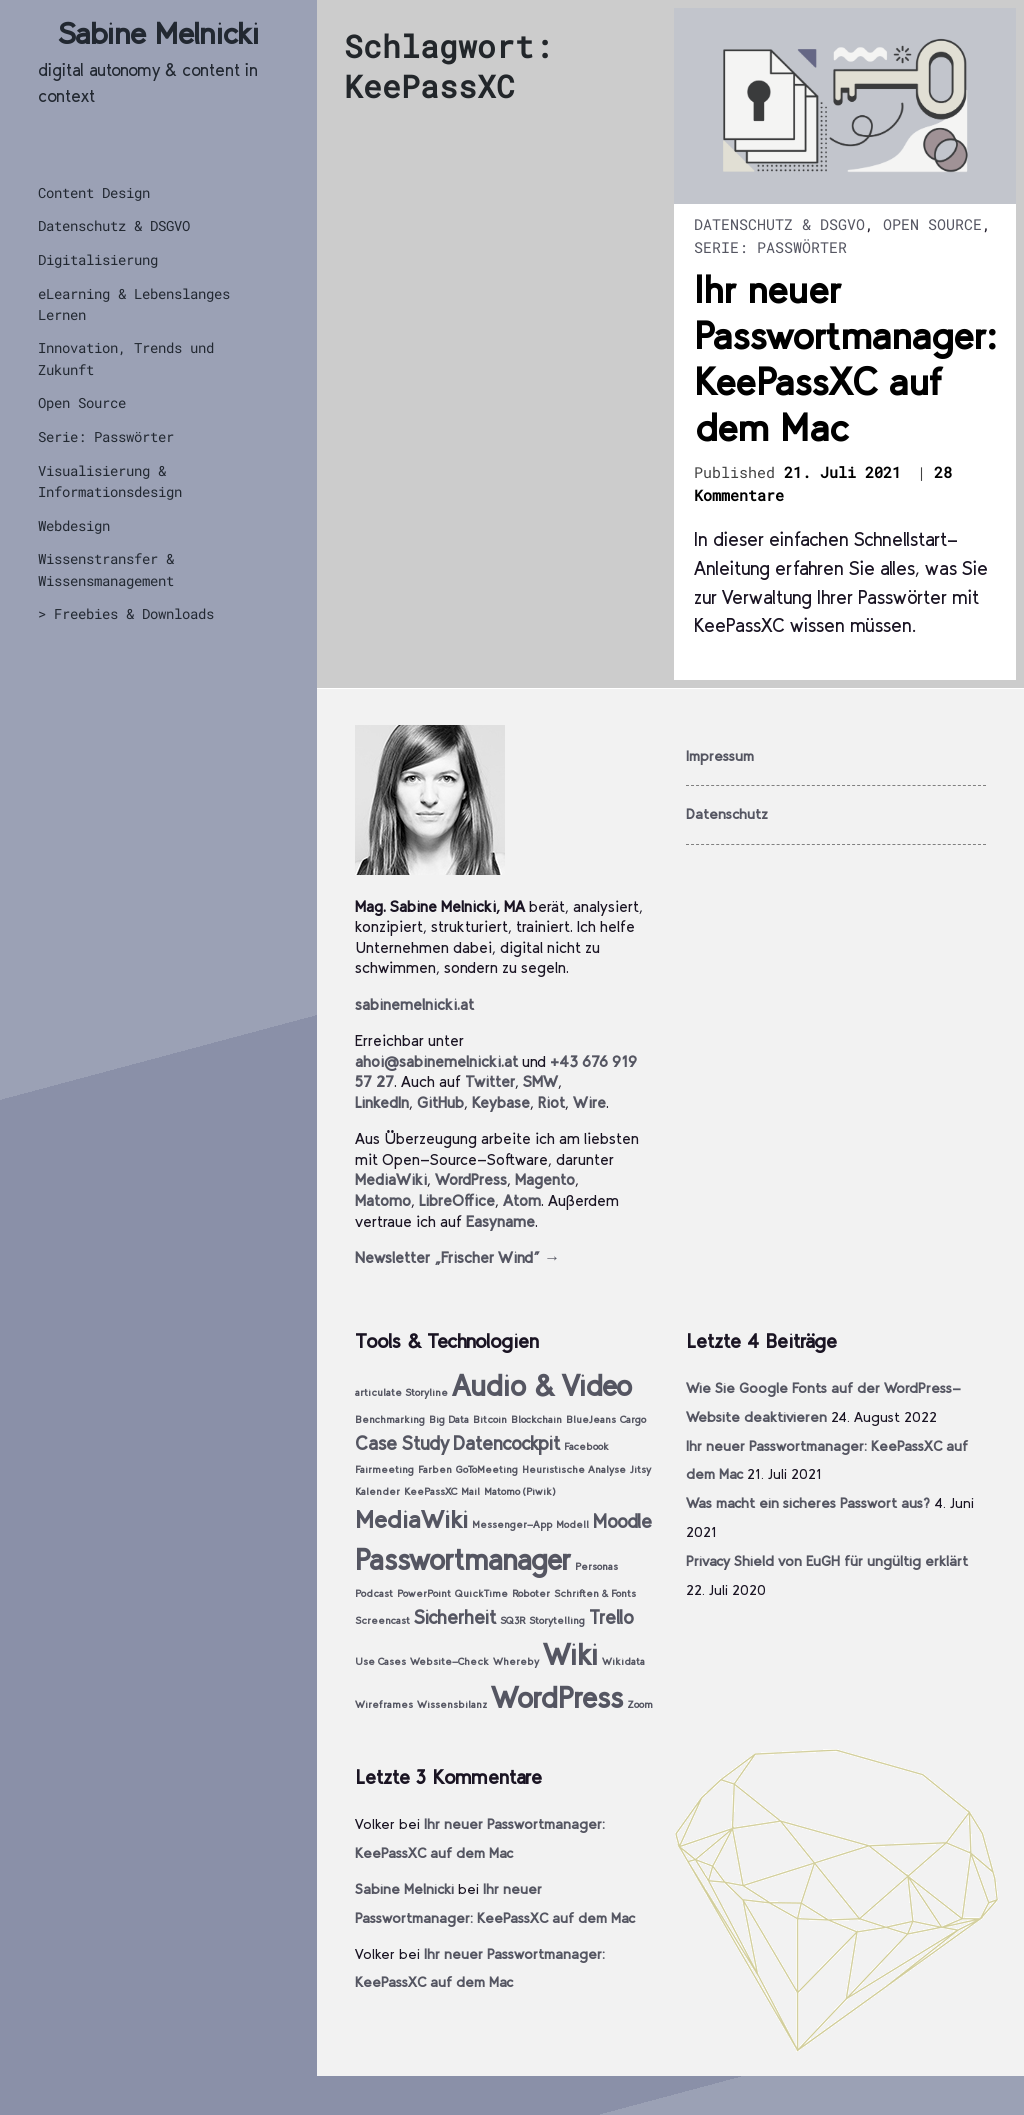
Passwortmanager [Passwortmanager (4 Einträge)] (463, 1559)
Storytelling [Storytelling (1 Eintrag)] (557, 1620)
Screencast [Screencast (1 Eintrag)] (382, 1620)
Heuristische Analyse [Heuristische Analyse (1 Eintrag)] (574, 1469)
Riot (551, 1102)
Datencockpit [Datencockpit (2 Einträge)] (506, 1443)
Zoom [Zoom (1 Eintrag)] (640, 1704)
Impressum (720, 756)
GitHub (440, 1102)
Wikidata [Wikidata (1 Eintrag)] (623, 1661)
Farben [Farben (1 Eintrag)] (435, 1469)
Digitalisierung (98, 259)
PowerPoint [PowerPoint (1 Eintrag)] (424, 1593)
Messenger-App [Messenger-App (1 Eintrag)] (512, 1524)
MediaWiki (391, 1179)
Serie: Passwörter (106, 436)
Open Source (82, 402)
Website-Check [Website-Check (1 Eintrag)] (449, 1661)
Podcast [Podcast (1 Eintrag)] (374, 1593)
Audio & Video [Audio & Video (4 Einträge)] (542, 1385)
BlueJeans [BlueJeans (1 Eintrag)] (591, 1419)
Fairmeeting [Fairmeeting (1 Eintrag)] (384, 1469)
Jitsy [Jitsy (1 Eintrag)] (640, 1469)
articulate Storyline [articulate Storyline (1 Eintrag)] (401, 1392)
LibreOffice (457, 1200)
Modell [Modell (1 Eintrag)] (572, 1524)
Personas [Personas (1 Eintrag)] (596, 1566)
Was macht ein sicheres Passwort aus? (808, 1503)
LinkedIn (382, 1102)
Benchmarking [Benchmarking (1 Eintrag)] (390, 1419)
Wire (589, 1102)
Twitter (490, 1081)
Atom (522, 1200)
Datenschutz (727, 814)
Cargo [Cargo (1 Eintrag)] (633, 1419)
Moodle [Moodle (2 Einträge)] (622, 1521)
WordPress (471, 1179)
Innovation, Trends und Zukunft (126, 358)
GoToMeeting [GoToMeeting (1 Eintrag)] (487, 1469)
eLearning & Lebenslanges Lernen (134, 304)
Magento (545, 1179)
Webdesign (74, 525)
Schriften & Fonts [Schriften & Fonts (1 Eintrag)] (595, 1593)
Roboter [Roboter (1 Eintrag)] (531, 1593)
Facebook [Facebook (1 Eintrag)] (586, 1446)
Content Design (94, 192)
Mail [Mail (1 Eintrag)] (470, 1491)
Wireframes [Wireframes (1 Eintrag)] (384, 1704)
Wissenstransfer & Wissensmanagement (106, 569)
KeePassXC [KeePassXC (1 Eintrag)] (430, 1491)
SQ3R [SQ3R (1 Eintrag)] (512, 1620)
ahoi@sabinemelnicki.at (436, 1061)
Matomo (383, 1200)
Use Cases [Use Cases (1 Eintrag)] (380, 1661)
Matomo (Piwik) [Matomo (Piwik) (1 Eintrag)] (520, 1491)
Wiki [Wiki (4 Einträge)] (570, 1654)
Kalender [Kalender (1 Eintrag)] (377, 1491)
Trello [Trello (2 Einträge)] (611, 1617)
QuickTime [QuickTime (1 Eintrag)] (481, 1593)
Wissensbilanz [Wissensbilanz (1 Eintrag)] (452, 1704)
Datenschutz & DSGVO (114, 225)
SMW (540, 1081)
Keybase (501, 1102)
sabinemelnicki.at (414, 1004)
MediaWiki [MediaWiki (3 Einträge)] (411, 1519)
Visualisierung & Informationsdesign (110, 481)
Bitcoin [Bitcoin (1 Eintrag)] (490, 1419)
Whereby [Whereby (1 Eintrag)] (516, 1661)
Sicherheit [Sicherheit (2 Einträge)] (455, 1617)
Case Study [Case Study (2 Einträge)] (402, 1443)
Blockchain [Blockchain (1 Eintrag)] (536, 1419)
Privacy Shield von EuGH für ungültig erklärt (827, 1561)
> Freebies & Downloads (126, 613)
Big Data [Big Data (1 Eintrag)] (449, 1419)
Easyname (500, 1221)
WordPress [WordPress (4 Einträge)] (557, 1697)
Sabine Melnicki (158, 33)
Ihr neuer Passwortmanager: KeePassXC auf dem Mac (845, 359)
